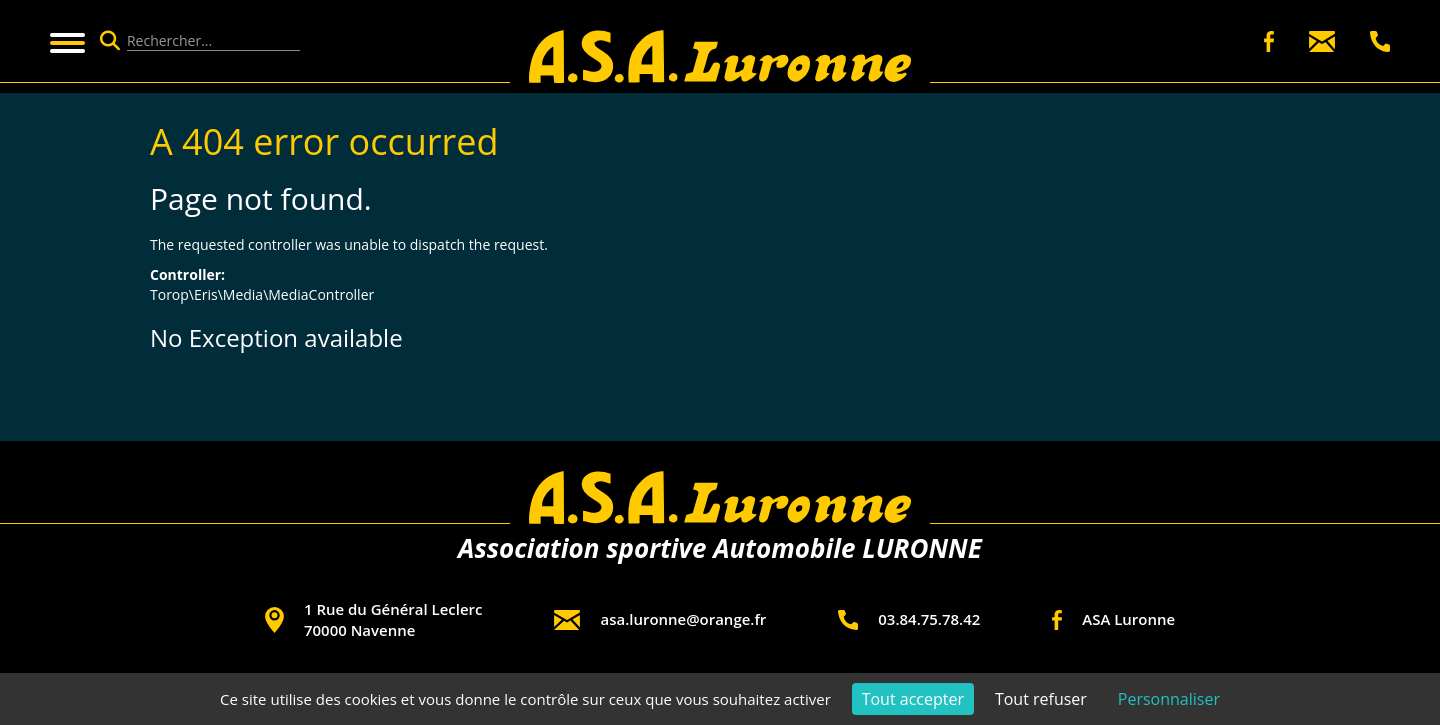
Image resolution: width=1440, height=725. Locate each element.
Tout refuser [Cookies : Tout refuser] (1041, 699)
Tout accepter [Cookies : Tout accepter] (913, 699)
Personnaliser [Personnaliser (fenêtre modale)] (1169, 699)
